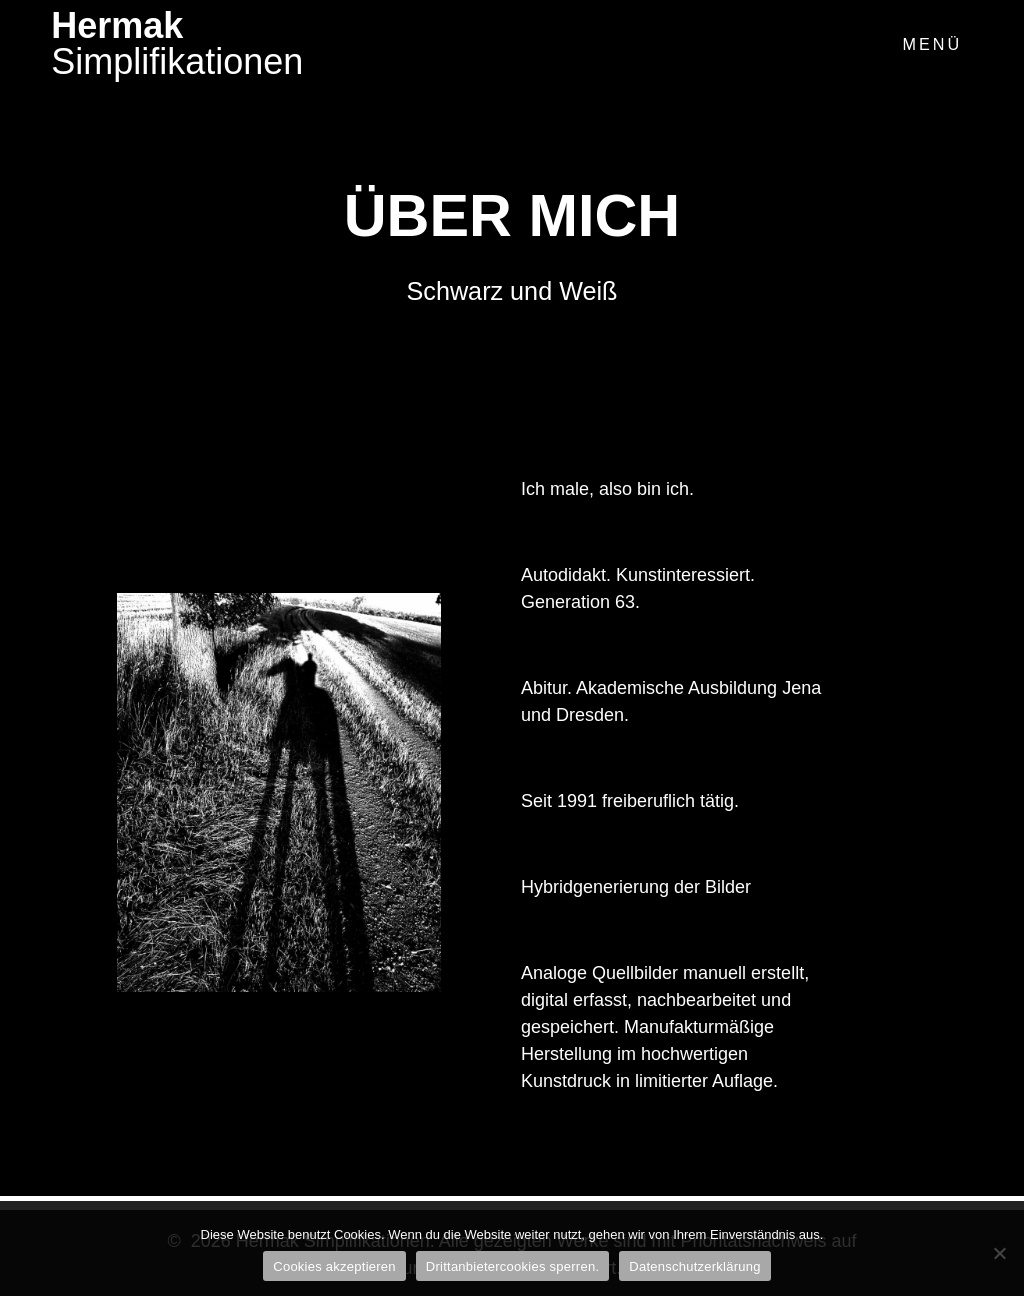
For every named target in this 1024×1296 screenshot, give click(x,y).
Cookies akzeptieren (334, 1266)
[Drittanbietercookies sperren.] (999, 1253)
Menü (932, 44)
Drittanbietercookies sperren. (512, 1266)
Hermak (177, 44)
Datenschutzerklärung (694, 1266)
